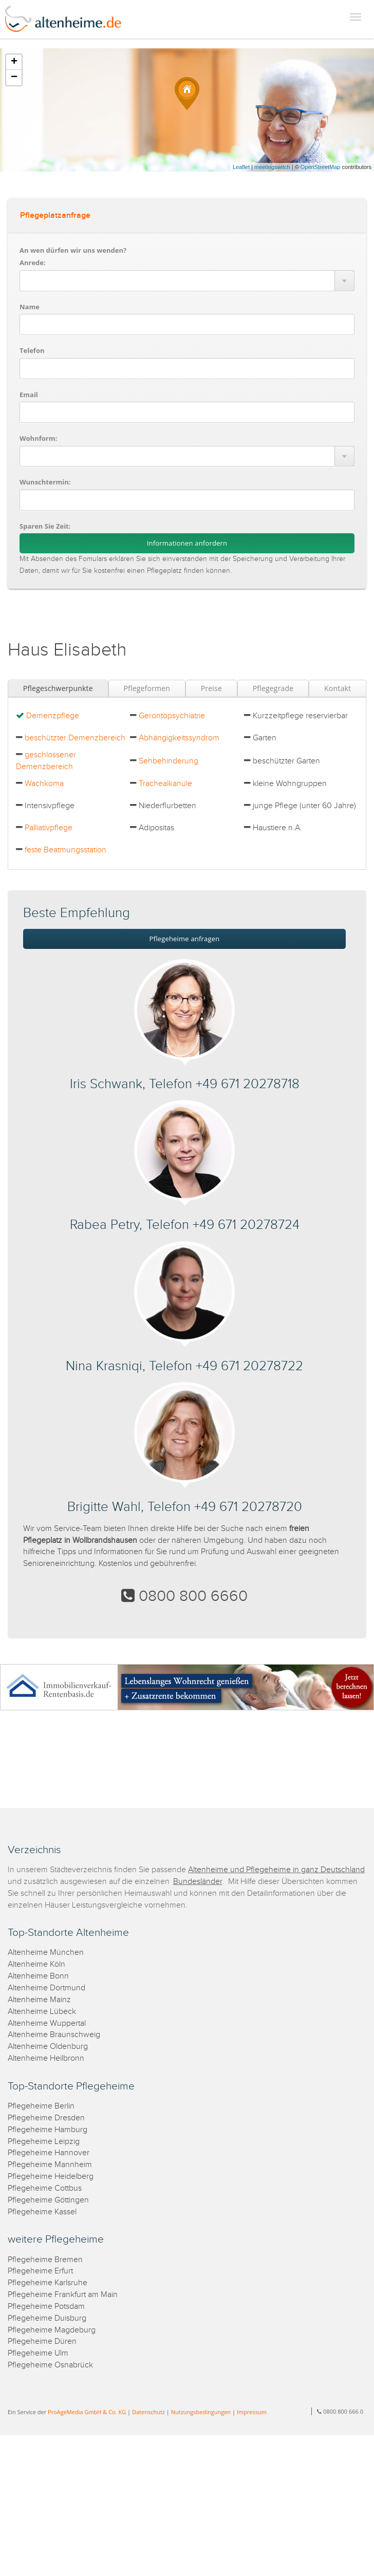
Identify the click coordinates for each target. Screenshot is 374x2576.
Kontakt (337, 688)
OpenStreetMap (321, 167)
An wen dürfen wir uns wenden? (73, 250)
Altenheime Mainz (39, 2000)
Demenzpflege (52, 716)
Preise (211, 688)
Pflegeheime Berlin (41, 2106)
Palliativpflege (48, 828)
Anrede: (33, 262)
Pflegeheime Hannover (48, 2153)
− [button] (14, 77)
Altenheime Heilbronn (46, 2058)
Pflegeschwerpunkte (58, 688)
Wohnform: (38, 438)
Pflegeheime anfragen (184, 938)
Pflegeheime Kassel (42, 2212)
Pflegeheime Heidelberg (50, 2176)
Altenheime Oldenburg (48, 2046)
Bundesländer (197, 1882)
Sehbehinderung (168, 761)
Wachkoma (44, 784)
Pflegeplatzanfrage (55, 215)
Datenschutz (148, 2412)
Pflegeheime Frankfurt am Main (63, 2295)
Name (30, 306)
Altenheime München (46, 1952)
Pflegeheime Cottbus (45, 2188)
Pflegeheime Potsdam (46, 2306)
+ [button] (14, 62)
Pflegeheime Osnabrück (50, 2365)
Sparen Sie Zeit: (45, 526)
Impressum (252, 2412)
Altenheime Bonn (38, 1976)
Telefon (32, 350)
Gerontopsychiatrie (172, 716)
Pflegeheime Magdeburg (52, 2330)
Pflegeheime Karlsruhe (47, 2283)
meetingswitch (272, 167)
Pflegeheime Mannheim (50, 2165)
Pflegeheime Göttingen (48, 2200)
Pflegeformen (146, 688)
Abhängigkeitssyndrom (179, 738)
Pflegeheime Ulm (38, 2353)
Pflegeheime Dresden (46, 2118)
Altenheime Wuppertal (47, 2023)
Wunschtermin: (45, 482)
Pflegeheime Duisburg (47, 2318)
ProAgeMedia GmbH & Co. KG (87, 2412)
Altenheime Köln (36, 1964)
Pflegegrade (273, 688)
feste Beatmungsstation (65, 850)
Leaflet (241, 167)
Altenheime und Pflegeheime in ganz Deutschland (276, 1870)
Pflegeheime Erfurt (40, 2271)
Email (29, 394)
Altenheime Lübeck (42, 2012)
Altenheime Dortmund (46, 1988)
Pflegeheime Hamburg (47, 2130)
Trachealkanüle (165, 784)
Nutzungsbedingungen (201, 2412)
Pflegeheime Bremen (45, 2260)
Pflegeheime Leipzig (44, 2141)
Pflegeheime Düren (42, 2341)
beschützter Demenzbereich (75, 738)
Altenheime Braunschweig (54, 2035)
